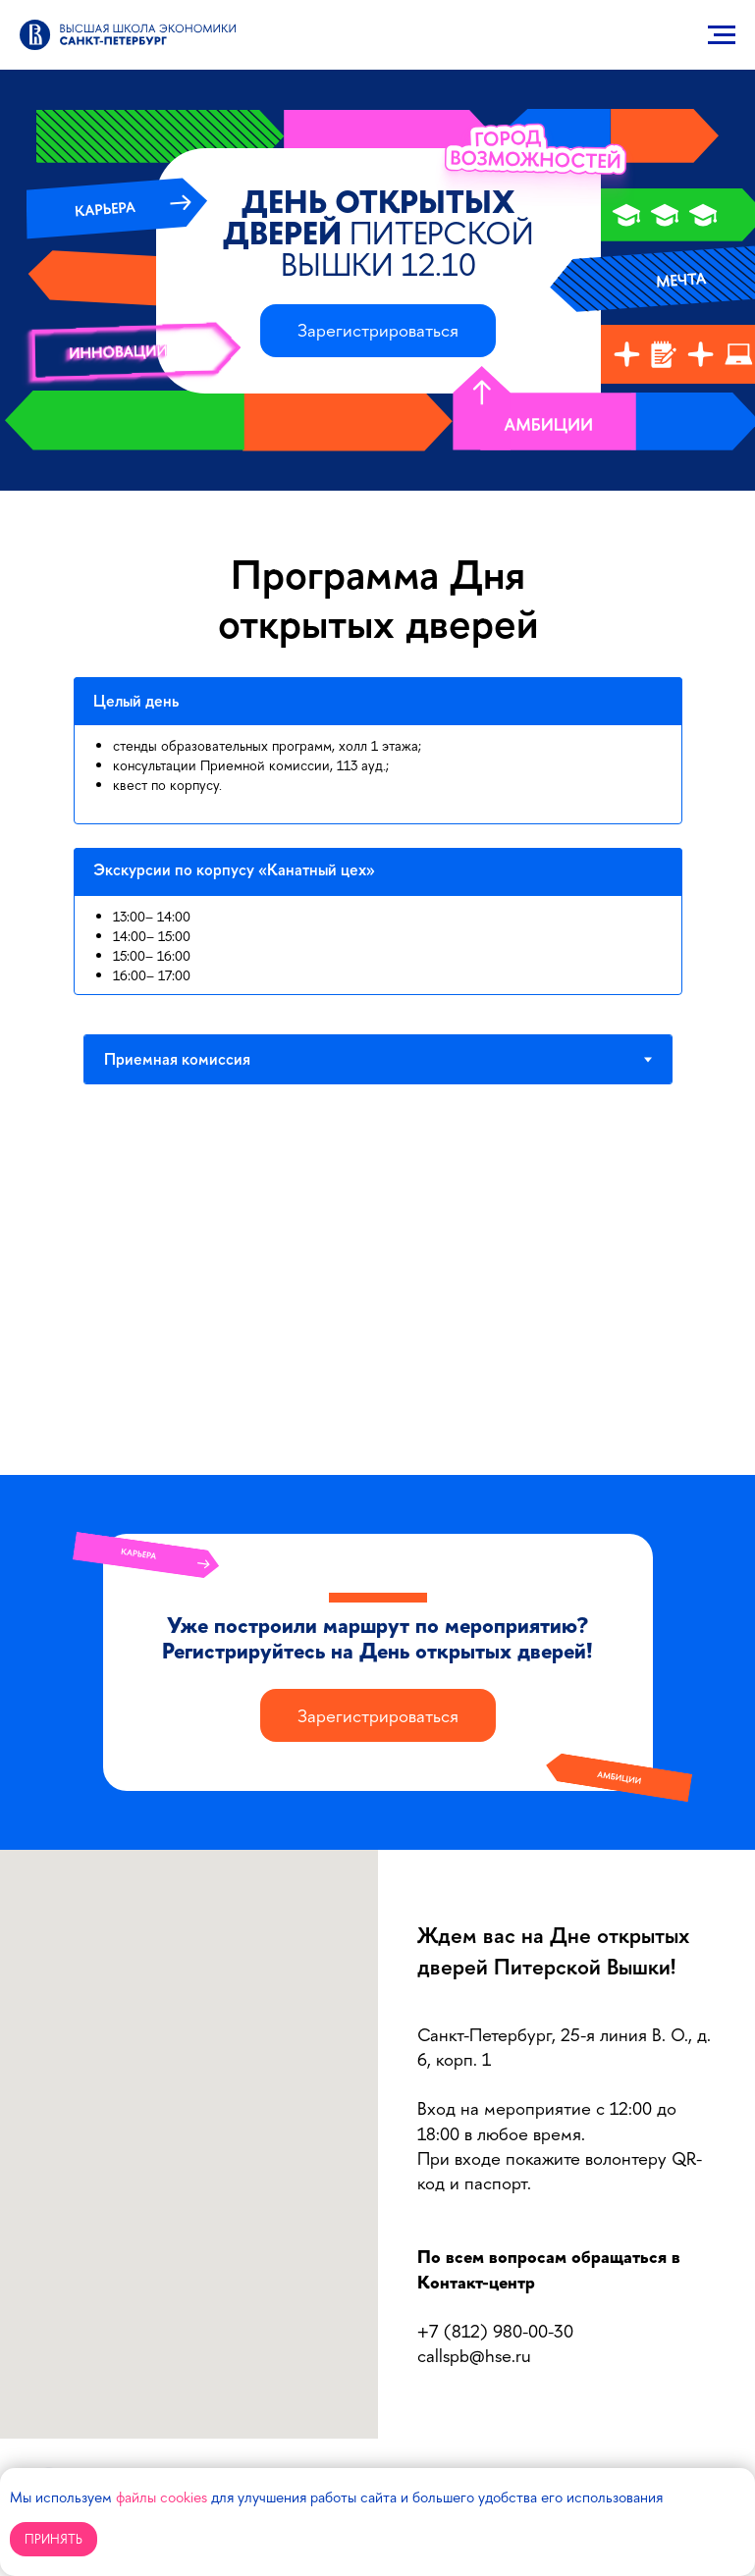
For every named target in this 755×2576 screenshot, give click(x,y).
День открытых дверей (378, 233)
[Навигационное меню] (721, 35)
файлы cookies (161, 2497)
